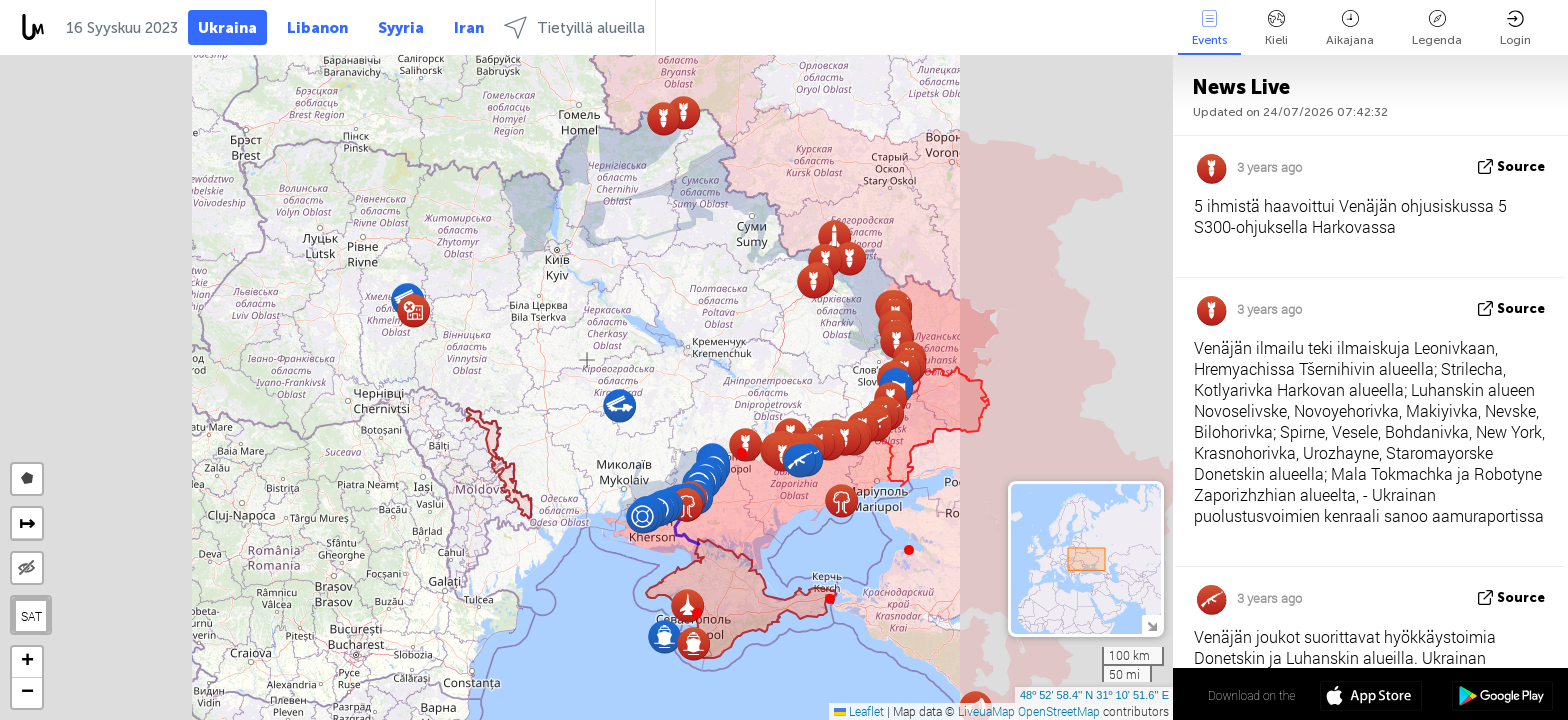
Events (1209, 28)
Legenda (1437, 28)
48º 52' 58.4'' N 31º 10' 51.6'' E (1094, 695)
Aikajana (1350, 28)
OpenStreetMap (1059, 711)
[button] (742, 453)
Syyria (401, 28)
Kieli (1276, 28)
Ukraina (227, 28)
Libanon (317, 28)
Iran (469, 28)
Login (1515, 28)
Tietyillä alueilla (574, 27)
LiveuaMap (986, 711)
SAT (31, 616)
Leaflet (859, 711)
